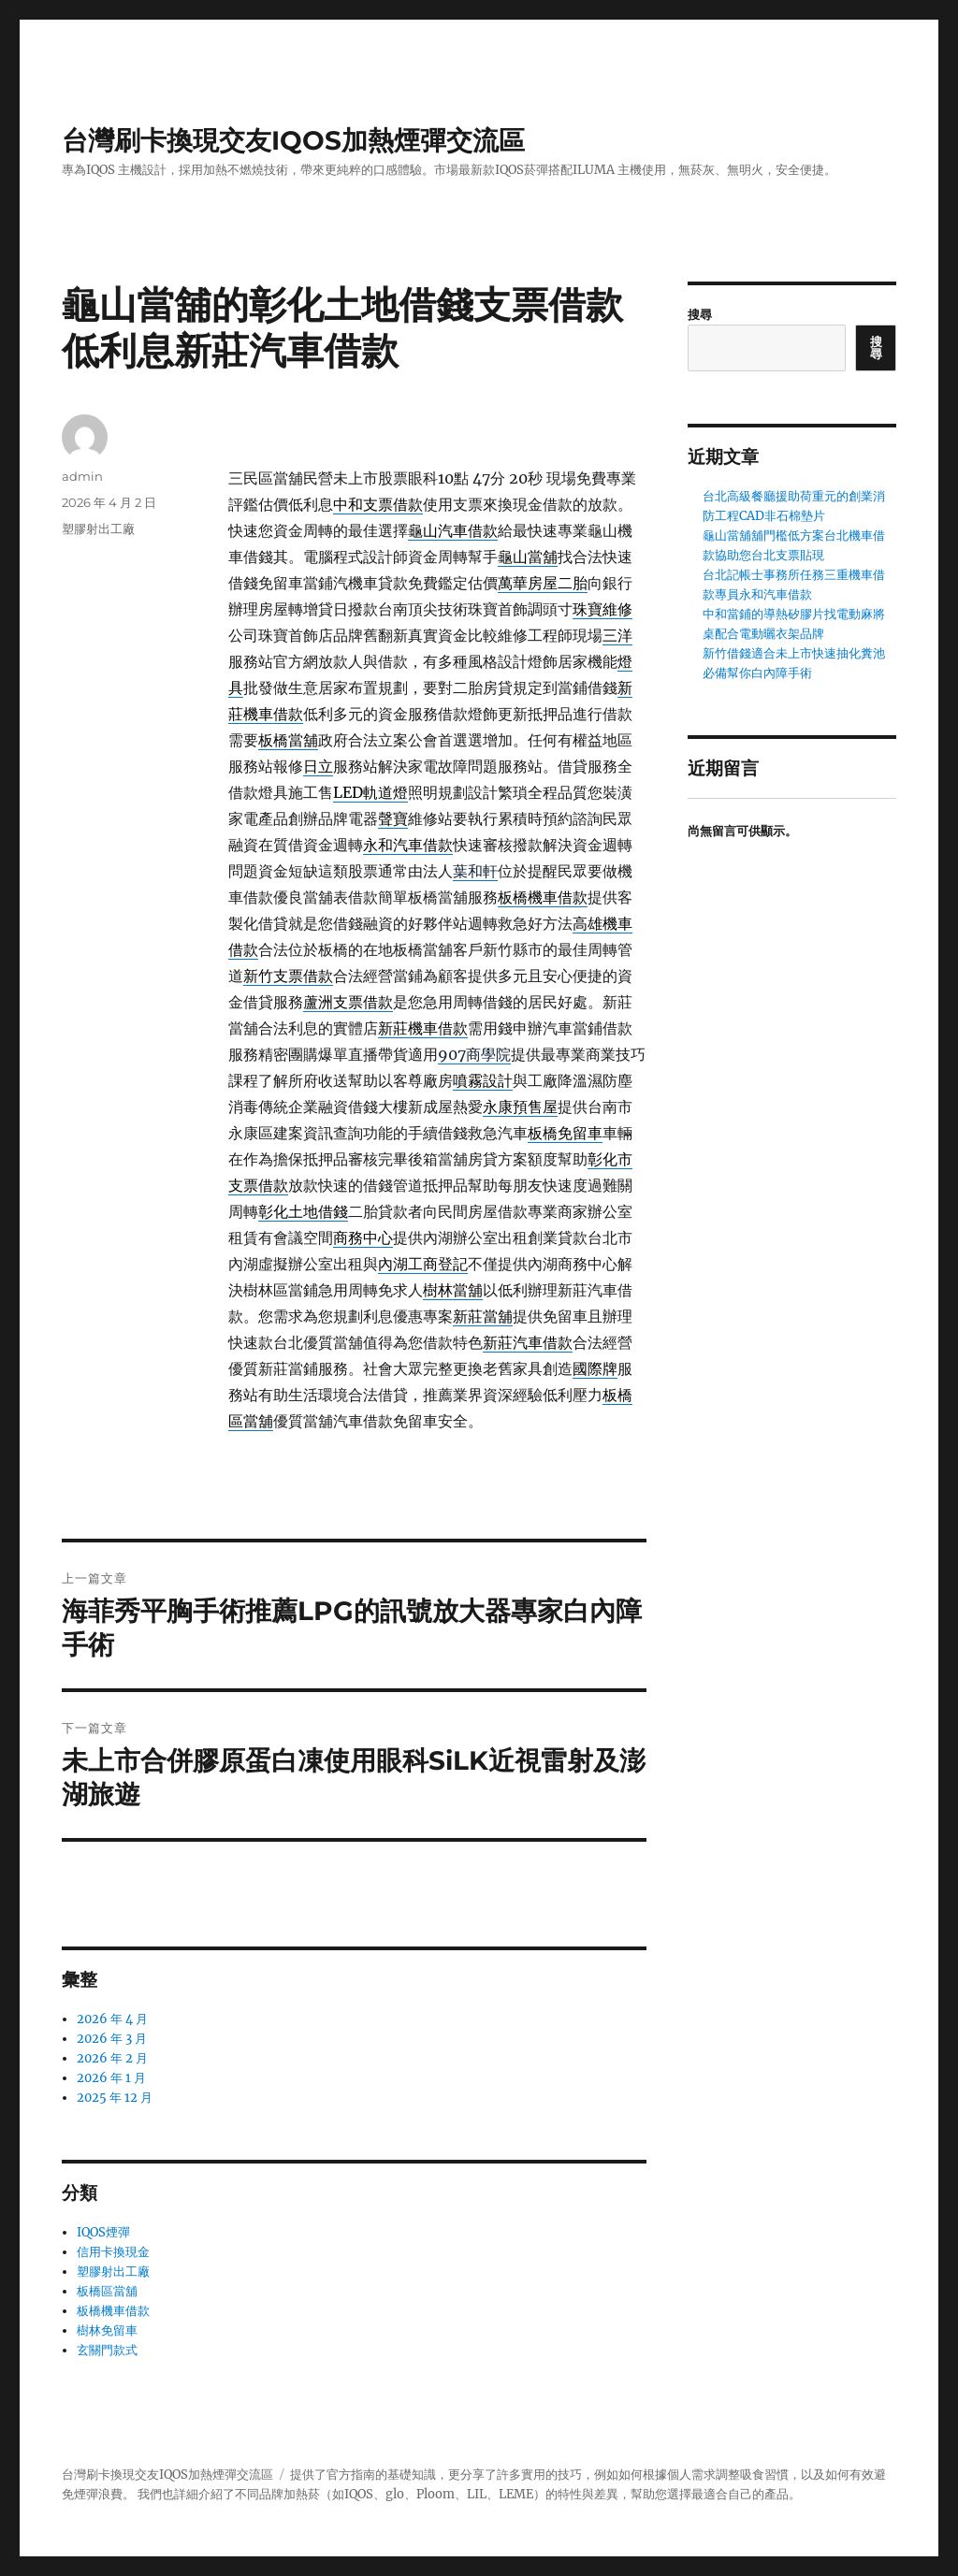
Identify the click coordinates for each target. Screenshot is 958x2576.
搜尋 (700, 315)
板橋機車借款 (113, 2311)
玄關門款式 (107, 2350)
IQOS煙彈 (103, 2232)
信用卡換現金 (113, 2252)
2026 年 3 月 (112, 2039)
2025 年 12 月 (114, 2098)
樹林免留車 (107, 2330)
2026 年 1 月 (111, 2078)
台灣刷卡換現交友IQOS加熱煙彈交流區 (293, 140)
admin (82, 476)
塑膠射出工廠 (98, 528)
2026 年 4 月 (112, 2019)
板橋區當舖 (107, 2291)
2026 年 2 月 (112, 2058)
